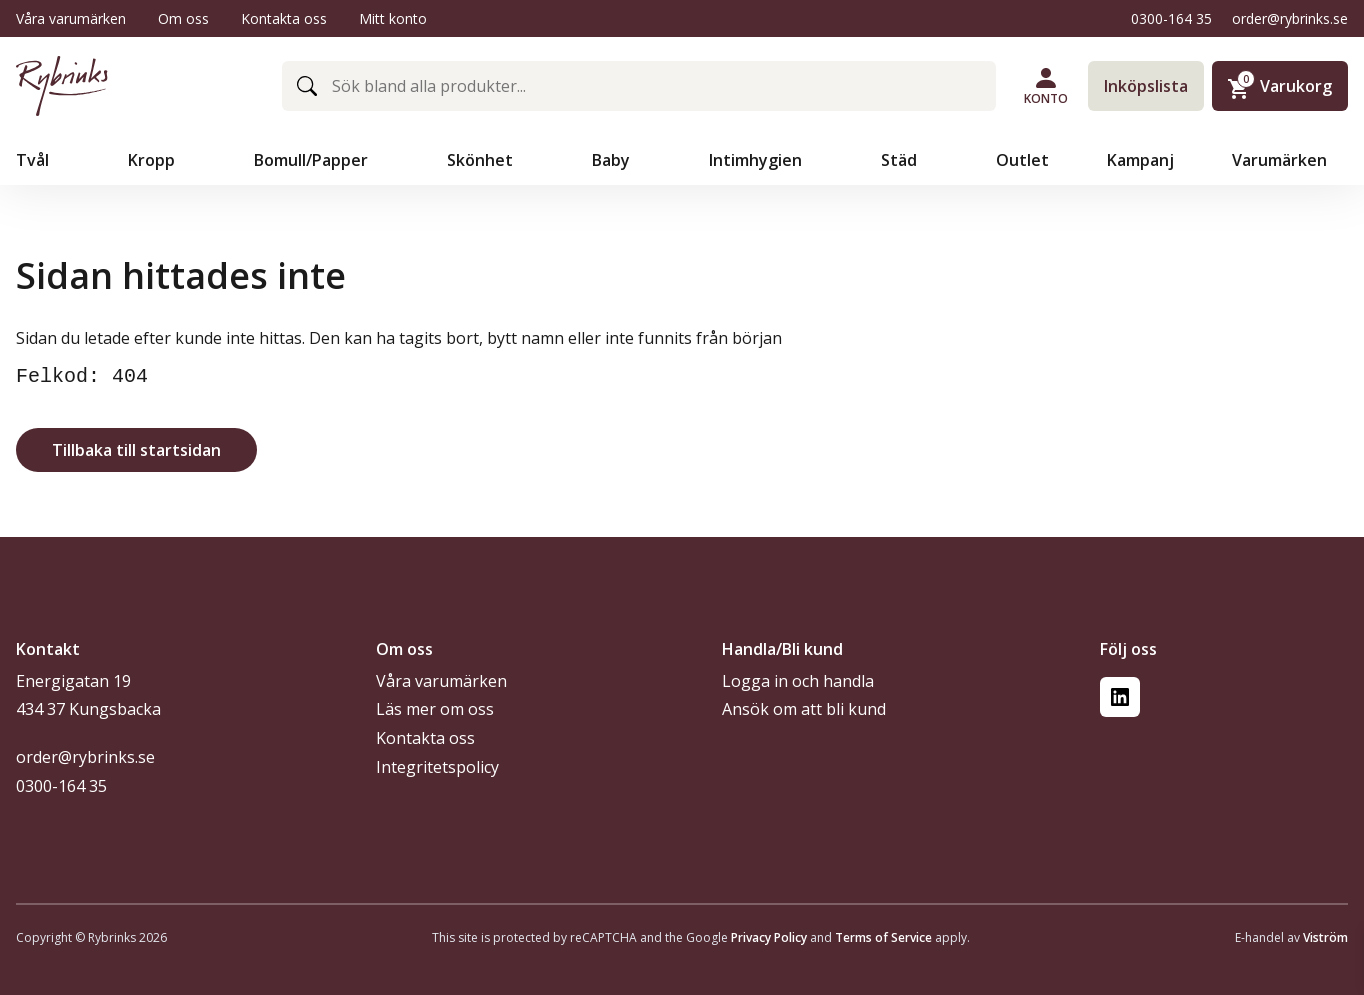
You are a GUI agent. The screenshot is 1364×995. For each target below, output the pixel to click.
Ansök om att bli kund (804, 709)
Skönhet (482, 160)
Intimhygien (757, 160)
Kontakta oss (284, 18)
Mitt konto (393, 18)
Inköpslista (1146, 86)
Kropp (153, 160)
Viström (1325, 937)
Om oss (183, 18)
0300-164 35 (1171, 18)
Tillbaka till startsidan (136, 450)
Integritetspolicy (437, 767)
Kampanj (1140, 160)
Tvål (34, 160)
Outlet (1022, 160)
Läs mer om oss (435, 709)
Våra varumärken (71, 18)
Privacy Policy (769, 937)
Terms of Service (883, 937)
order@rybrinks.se (1290, 18)
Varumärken (1281, 160)
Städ (901, 160)
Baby (613, 160)
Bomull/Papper (313, 160)
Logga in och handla (798, 681)
